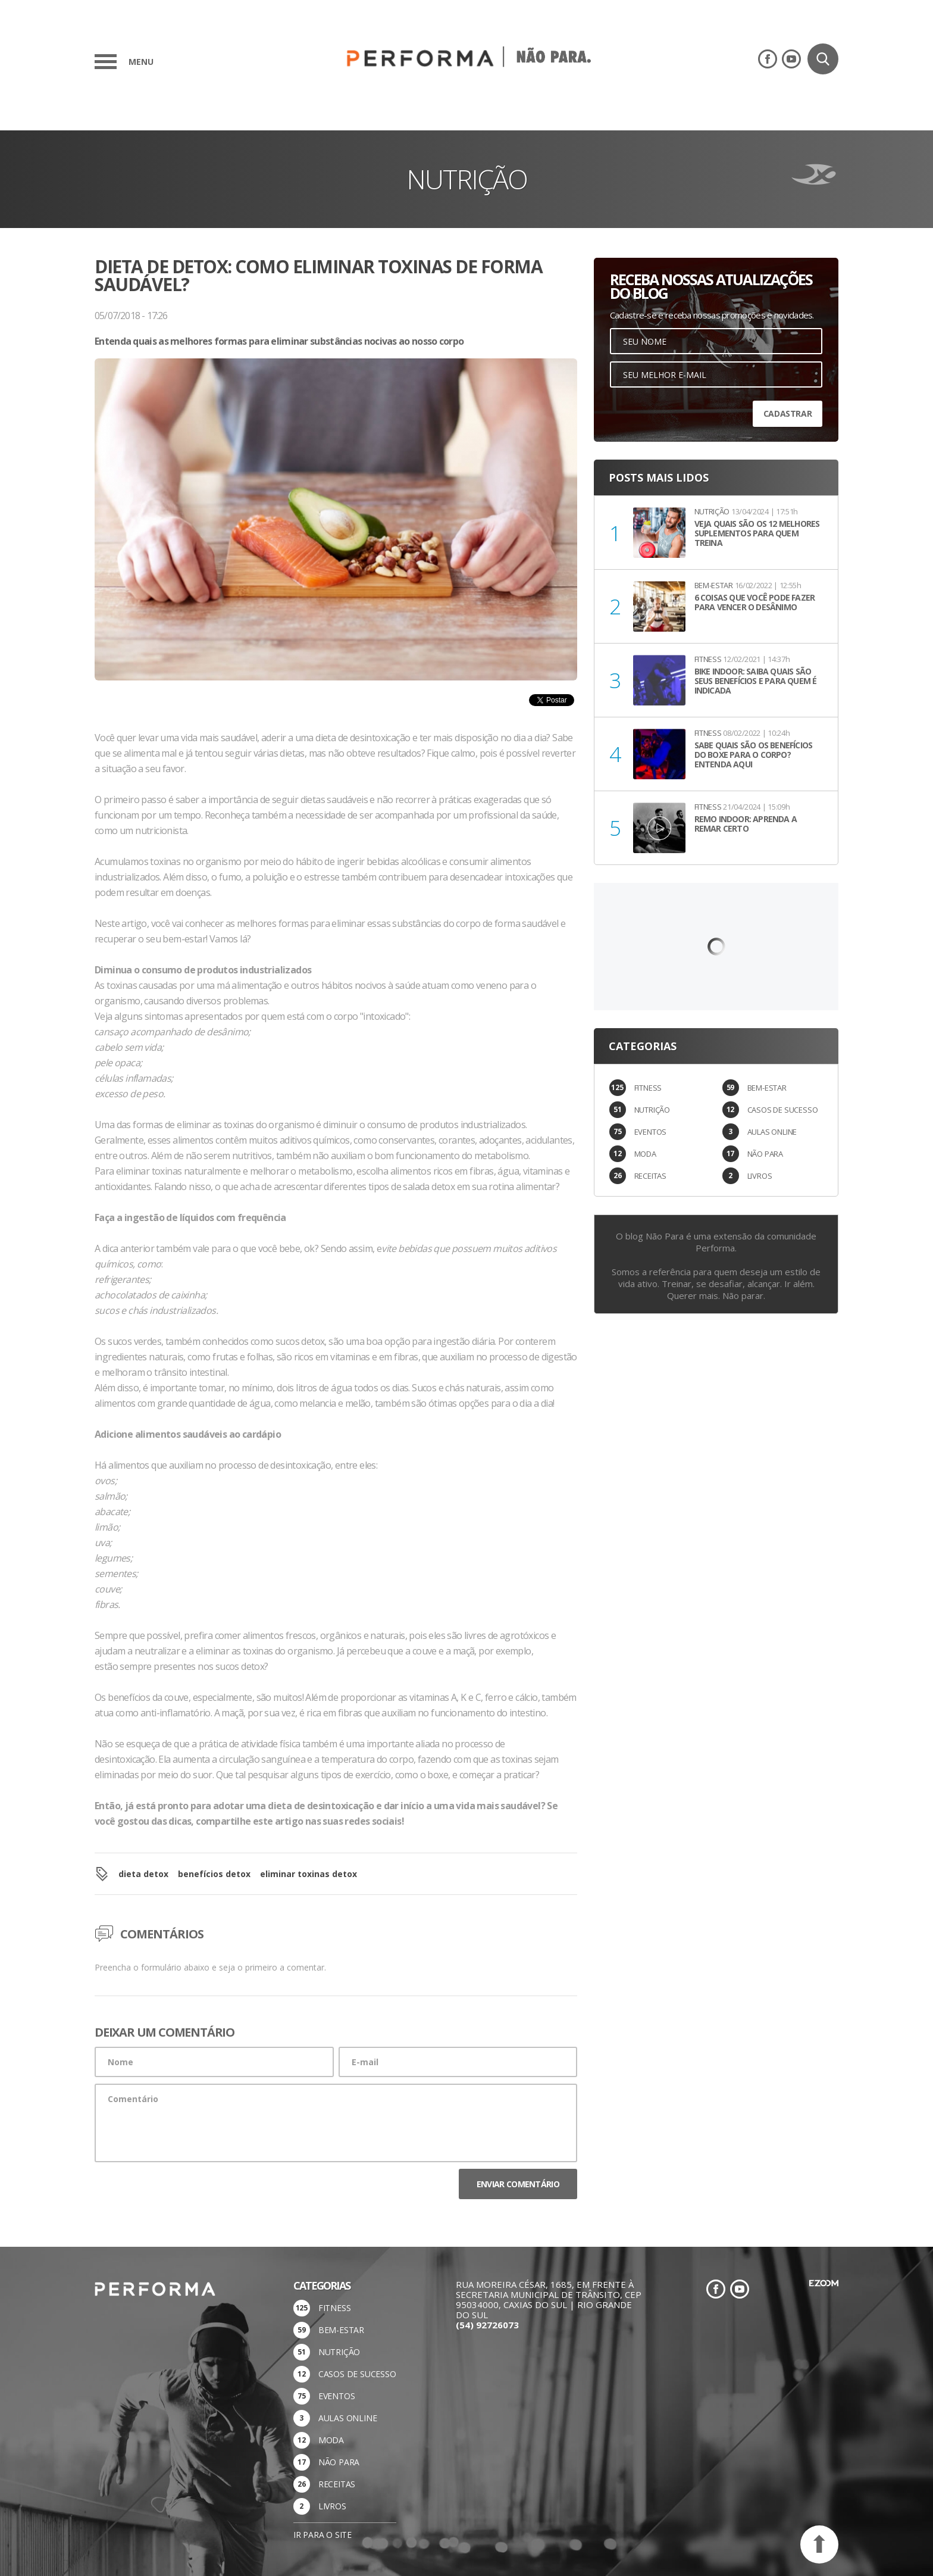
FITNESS (648, 1087)
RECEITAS (650, 1175)
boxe (437, 1774)
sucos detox (299, 1341)
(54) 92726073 (487, 2325)
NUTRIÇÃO (652, 1109)
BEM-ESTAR (767, 1087)
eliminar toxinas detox (308, 1873)
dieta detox (143, 1873)
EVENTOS (650, 1131)
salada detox (429, 1186)
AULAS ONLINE (772, 1131)
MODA (645, 1153)
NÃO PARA (765, 1153)
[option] (336, 544)
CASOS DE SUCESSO (782, 1109)
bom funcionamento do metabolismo (451, 1155)
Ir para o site (322, 2534)
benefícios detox (214, 1873)
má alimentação (249, 985)
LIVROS (759, 1175)
